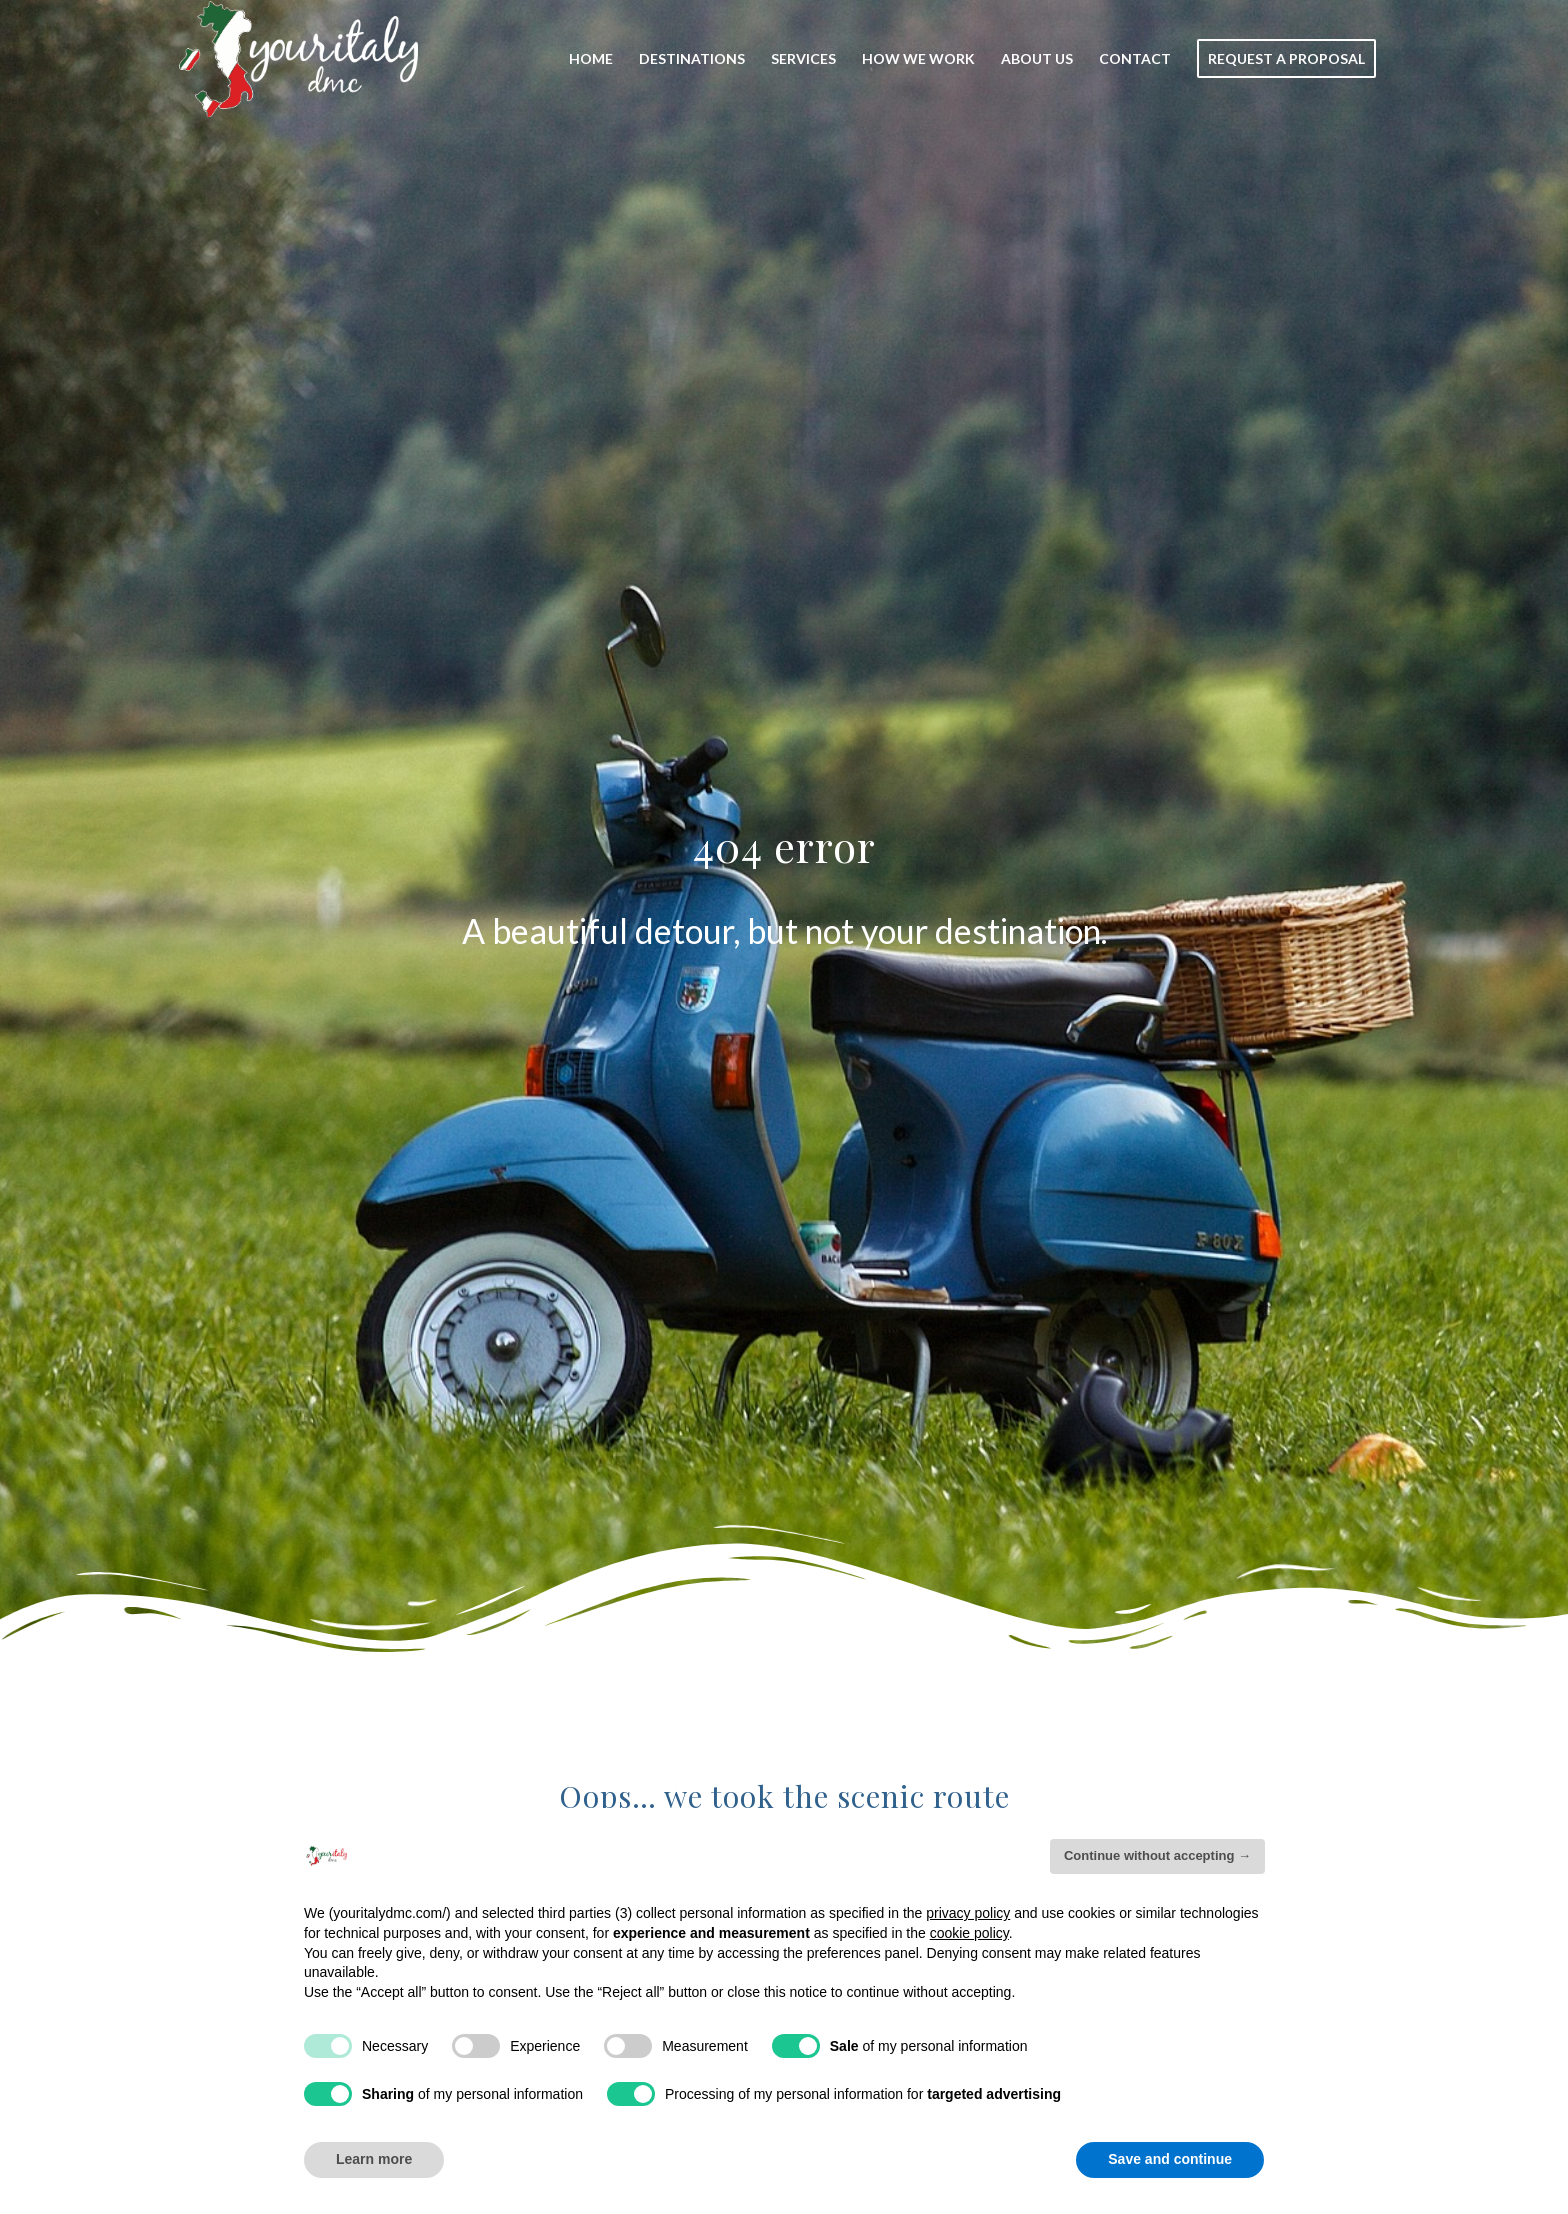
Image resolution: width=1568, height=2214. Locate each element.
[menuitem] (591, 59)
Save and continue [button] (1170, 2159)
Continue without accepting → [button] (1157, 1855)
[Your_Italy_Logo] (298, 59)
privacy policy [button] (968, 1913)
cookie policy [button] (969, 1933)
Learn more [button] (374, 2159)
